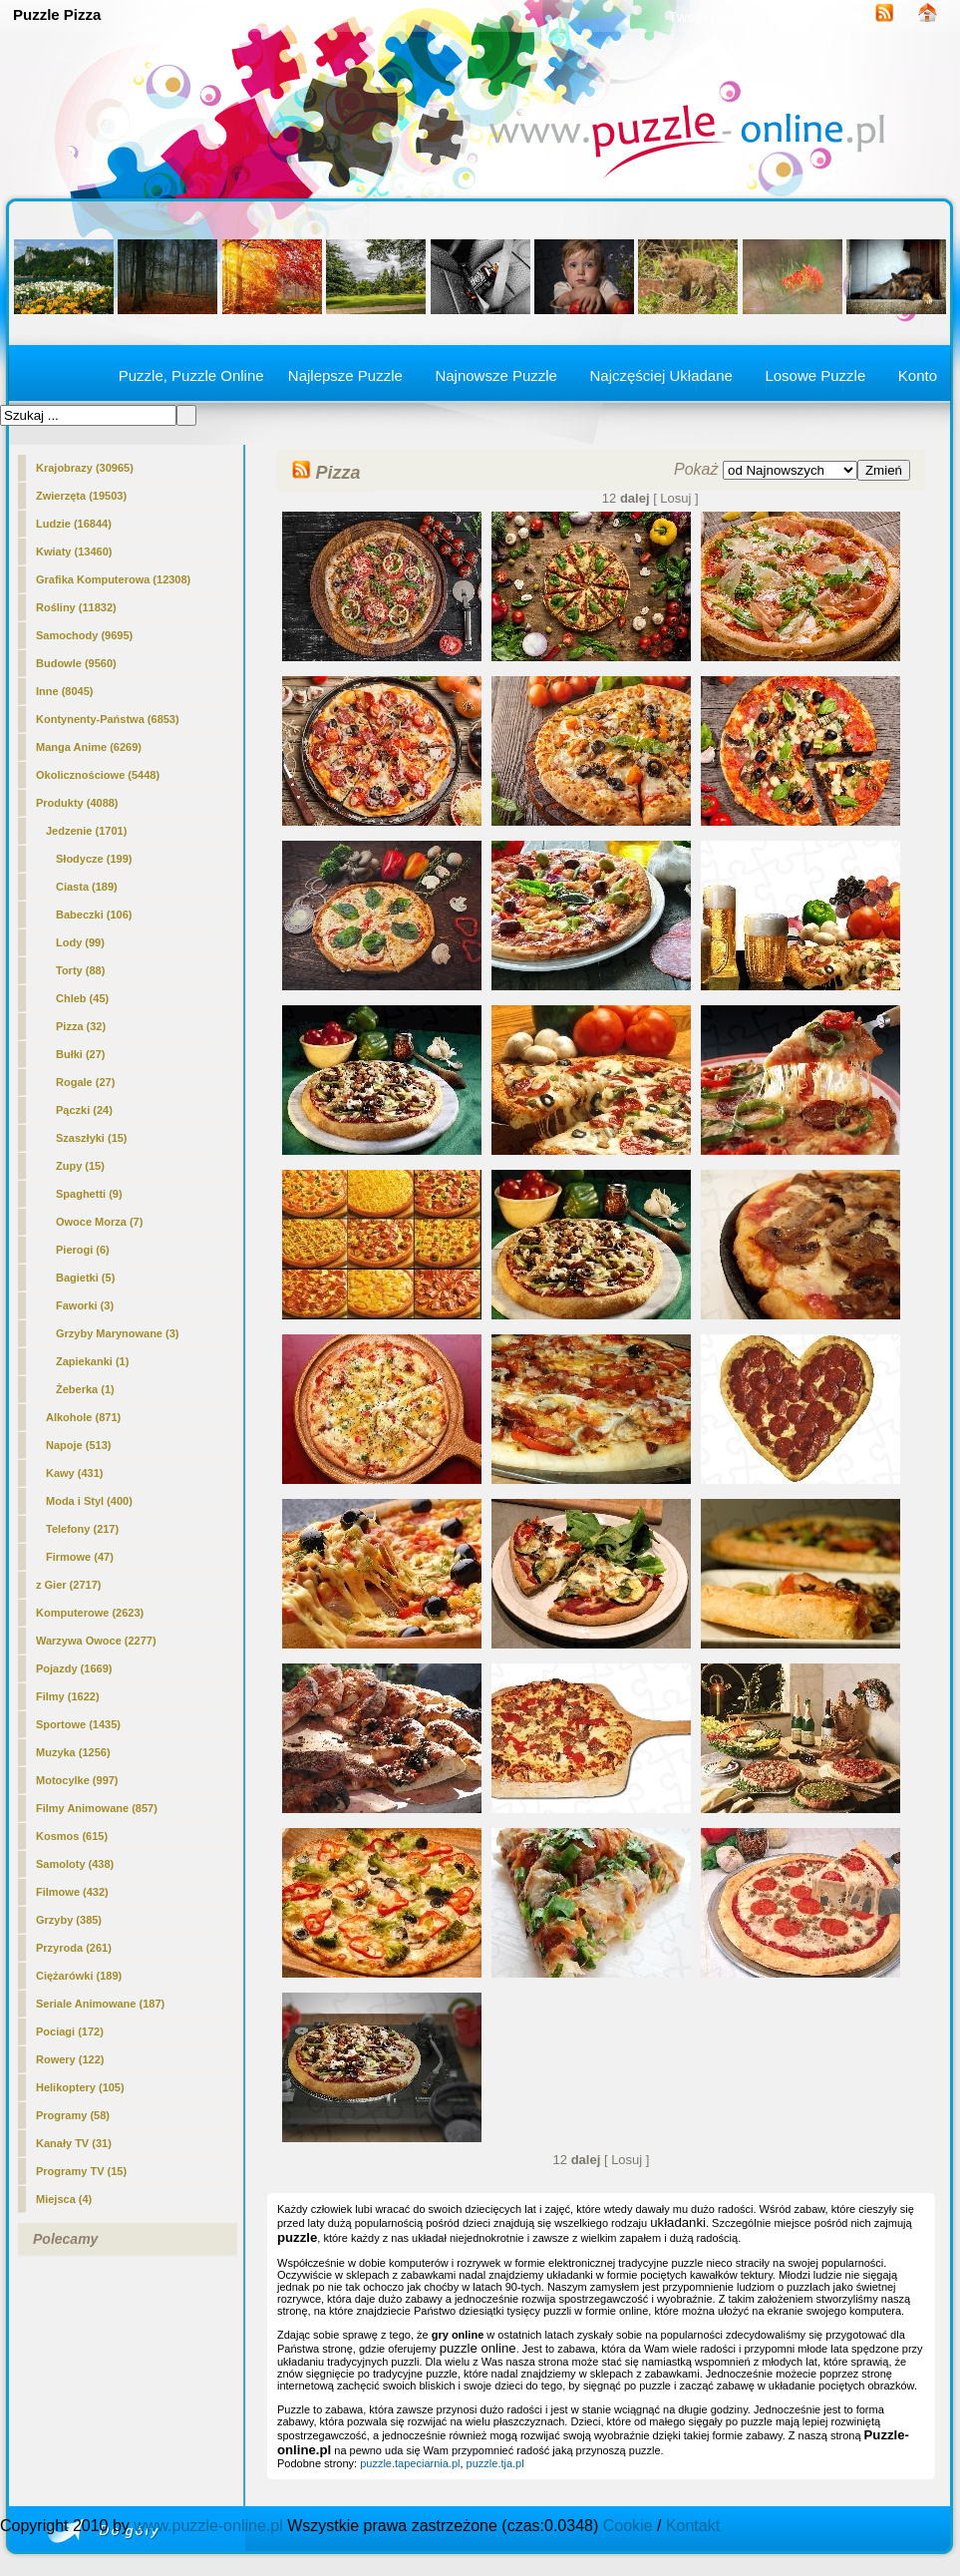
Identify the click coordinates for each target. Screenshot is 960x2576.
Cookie (628, 2525)
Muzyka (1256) (73, 1752)
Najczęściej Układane (660, 375)
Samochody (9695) (84, 635)
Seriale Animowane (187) (100, 2004)
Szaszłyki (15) (92, 1138)
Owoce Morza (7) (99, 1222)
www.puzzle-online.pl (208, 2525)
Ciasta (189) (87, 887)
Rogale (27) (85, 1082)
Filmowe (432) (72, 1892)
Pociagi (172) (70, 2031)
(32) (81, 1026)
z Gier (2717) (68, 1585)
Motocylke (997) (77, 1780)
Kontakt (693, 2525)
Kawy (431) (74, 1473)
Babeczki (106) (94, 914)
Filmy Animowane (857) (97, 1808)
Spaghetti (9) (89, 1194)
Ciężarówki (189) (79, 1976)
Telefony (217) (82, 1529)
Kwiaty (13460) (74, 551)
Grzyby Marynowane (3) (117, 1333)
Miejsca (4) (64, 2199)
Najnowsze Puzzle (496, 375)
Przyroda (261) (74, 1948)
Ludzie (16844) (74, 524)
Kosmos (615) (72, 1836)
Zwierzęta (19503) (81, 496)
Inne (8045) (64, 691)
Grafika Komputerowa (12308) (113, 579)
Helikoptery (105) (80, 2087)
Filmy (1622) (68, 1696)
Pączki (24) (84, 1110)
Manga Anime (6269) (89, 747)
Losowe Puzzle (815, 375)
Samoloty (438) (75, 1864)
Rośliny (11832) (76, 607)
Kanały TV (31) (74, 2143)
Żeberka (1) (85, 1389)
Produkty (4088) (77, 803)
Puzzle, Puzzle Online (191, 375)
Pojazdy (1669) (74, 1668)
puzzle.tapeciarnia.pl (410, 2463)
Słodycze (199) (94, 859)
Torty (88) (80, 970)
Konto (917, 375)
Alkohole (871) (83, 1417)
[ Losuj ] (676, 498)
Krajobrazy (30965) (85, 468)
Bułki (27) (81, 1054)
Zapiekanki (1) (92, 1361)
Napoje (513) (78, 1445)
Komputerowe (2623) (90, 1613)
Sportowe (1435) (78, 1724)
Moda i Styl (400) (89, 1501)
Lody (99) (80, 942)
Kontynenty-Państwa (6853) (107, 719)
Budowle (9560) (76, 663)
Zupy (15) (80, 1166)
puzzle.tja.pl (495, 2463)
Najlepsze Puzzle (345, 375)
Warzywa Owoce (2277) (96, 1641)
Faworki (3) (85, 1305)
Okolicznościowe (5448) (98, 775)
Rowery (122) (70, 2059)
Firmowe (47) (80, 1557)
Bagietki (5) (85, 1278)
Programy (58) (73, 2115)
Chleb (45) (82, 998)
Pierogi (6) (83, 1250)
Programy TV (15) (81, 2171)
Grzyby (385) (69, 1920)
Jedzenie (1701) (86, 831)
